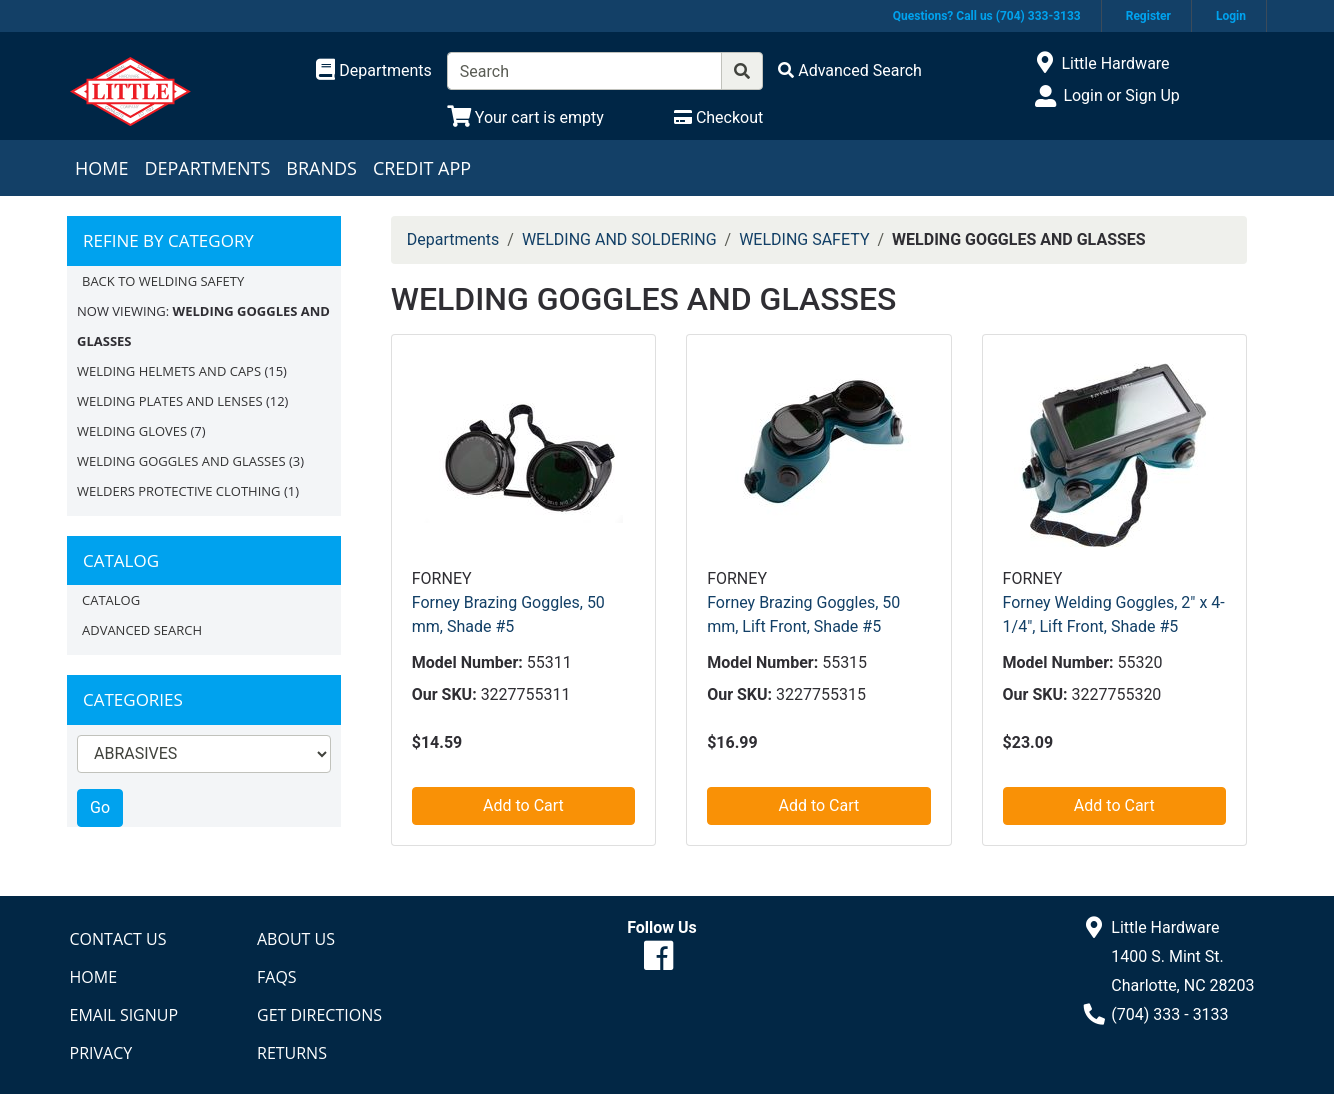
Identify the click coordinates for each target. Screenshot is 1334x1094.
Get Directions (319, 1015)
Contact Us (118, 939)
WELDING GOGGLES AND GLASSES (181, 461)
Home (101, 168)
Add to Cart (523, 805)
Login (1231, 16)
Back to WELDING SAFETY (163, 281)
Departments (207, 168)
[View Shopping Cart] (525, 117)
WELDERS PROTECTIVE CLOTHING (179, 491)
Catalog (111, 600)
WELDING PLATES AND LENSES (170, 401)
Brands (321, 168)
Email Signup (124, 1015)
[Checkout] (718, 117)
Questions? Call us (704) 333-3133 (987, 16)
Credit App (422, 168)
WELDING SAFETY (804, 239)
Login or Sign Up (1121, 95)
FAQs (277, 977)
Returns (292, 1053)
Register (1148, 16)
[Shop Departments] (374, 71)
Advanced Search (142, 630)
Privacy (101, 1053)
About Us (296, 939)
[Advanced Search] (850, 70)
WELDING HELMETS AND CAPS (169, 371)
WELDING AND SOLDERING (619, 239)
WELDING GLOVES (132, 431)
